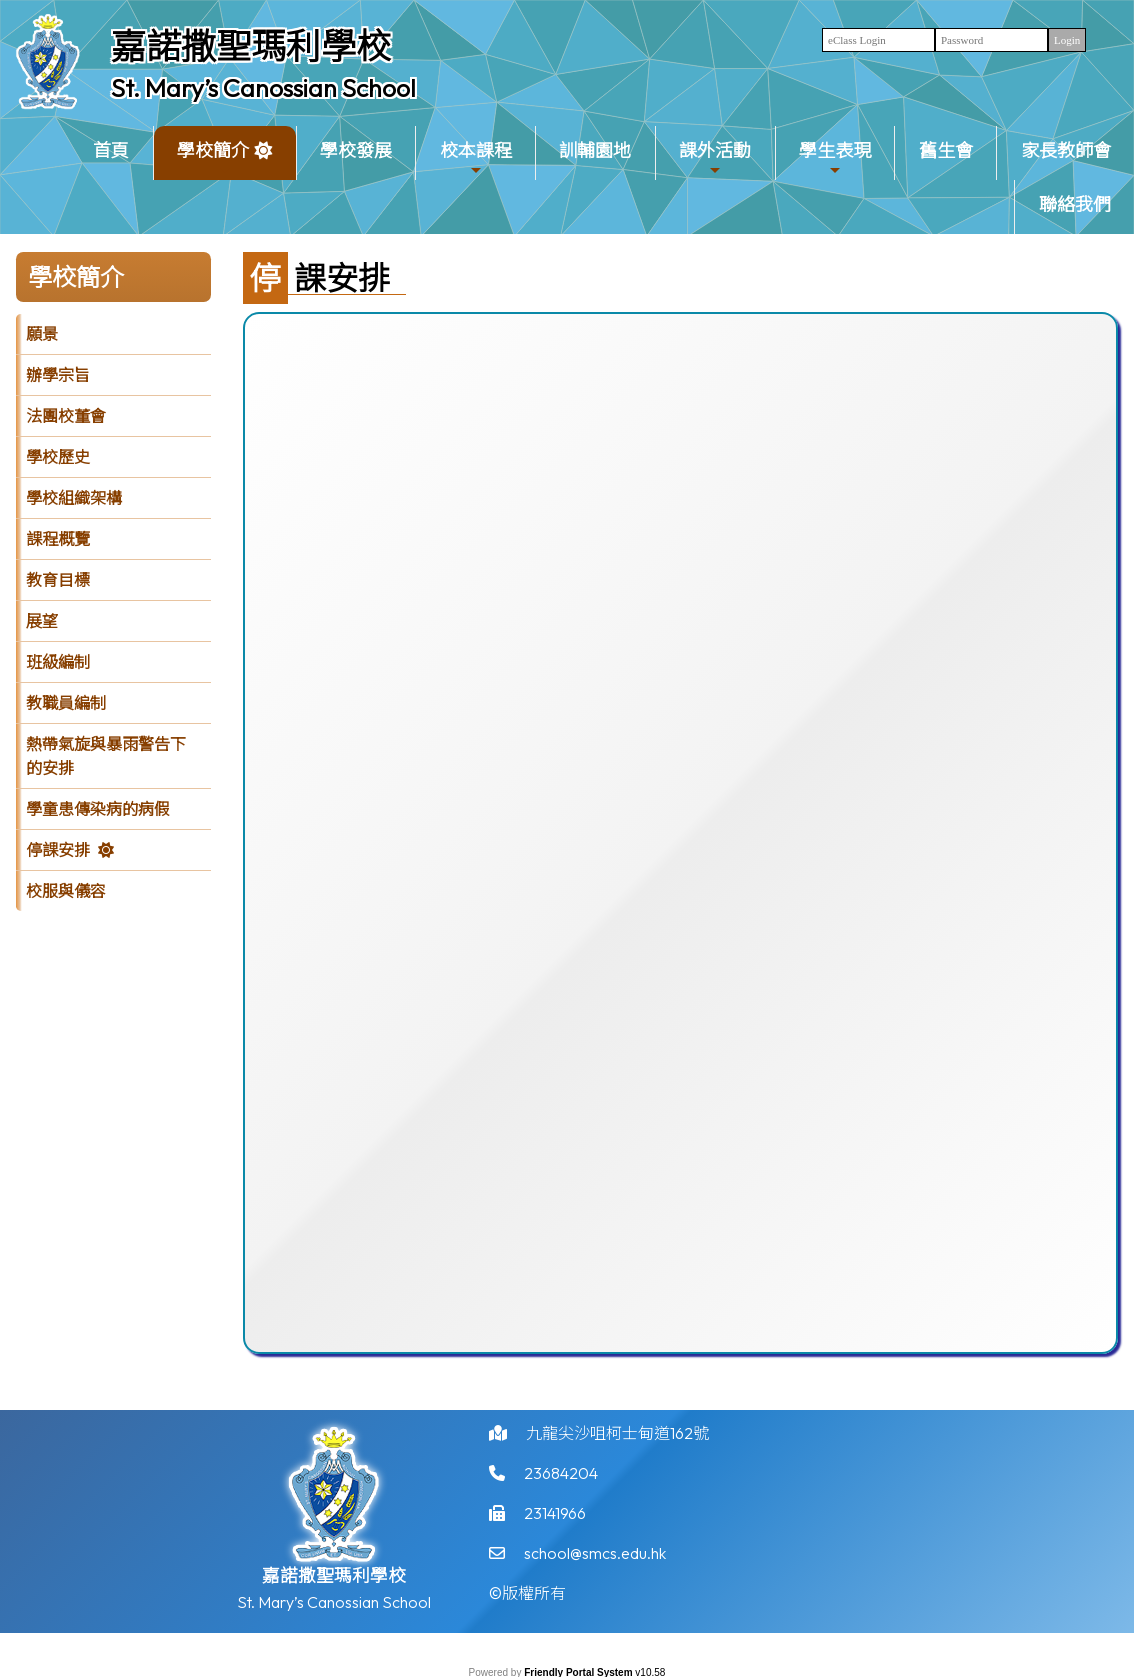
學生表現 (835, 158)
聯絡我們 (1075, 204)
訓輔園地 (595, 150)
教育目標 (58, 580)
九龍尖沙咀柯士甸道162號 (617, 1439)
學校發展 (356, 150)
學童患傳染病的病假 (98, 809)
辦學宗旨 (58, 375)
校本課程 (476, 158)
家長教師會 (1066, 150)
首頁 (111, 150)
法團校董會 (66, 416)
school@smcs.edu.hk (595, 1559)
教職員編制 (66, 703)
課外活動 (715, 158)
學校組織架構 (74, 498)
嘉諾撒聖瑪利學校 (251, 46)
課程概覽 (58, 539)
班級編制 (58, 662)
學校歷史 (58, 457)
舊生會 (946, 150)
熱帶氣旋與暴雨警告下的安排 (106, 756)
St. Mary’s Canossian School (263, 88)
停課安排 (58, 850)
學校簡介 (213, 158)
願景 (42, 334)
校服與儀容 (66, 891)
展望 (42, 621)
